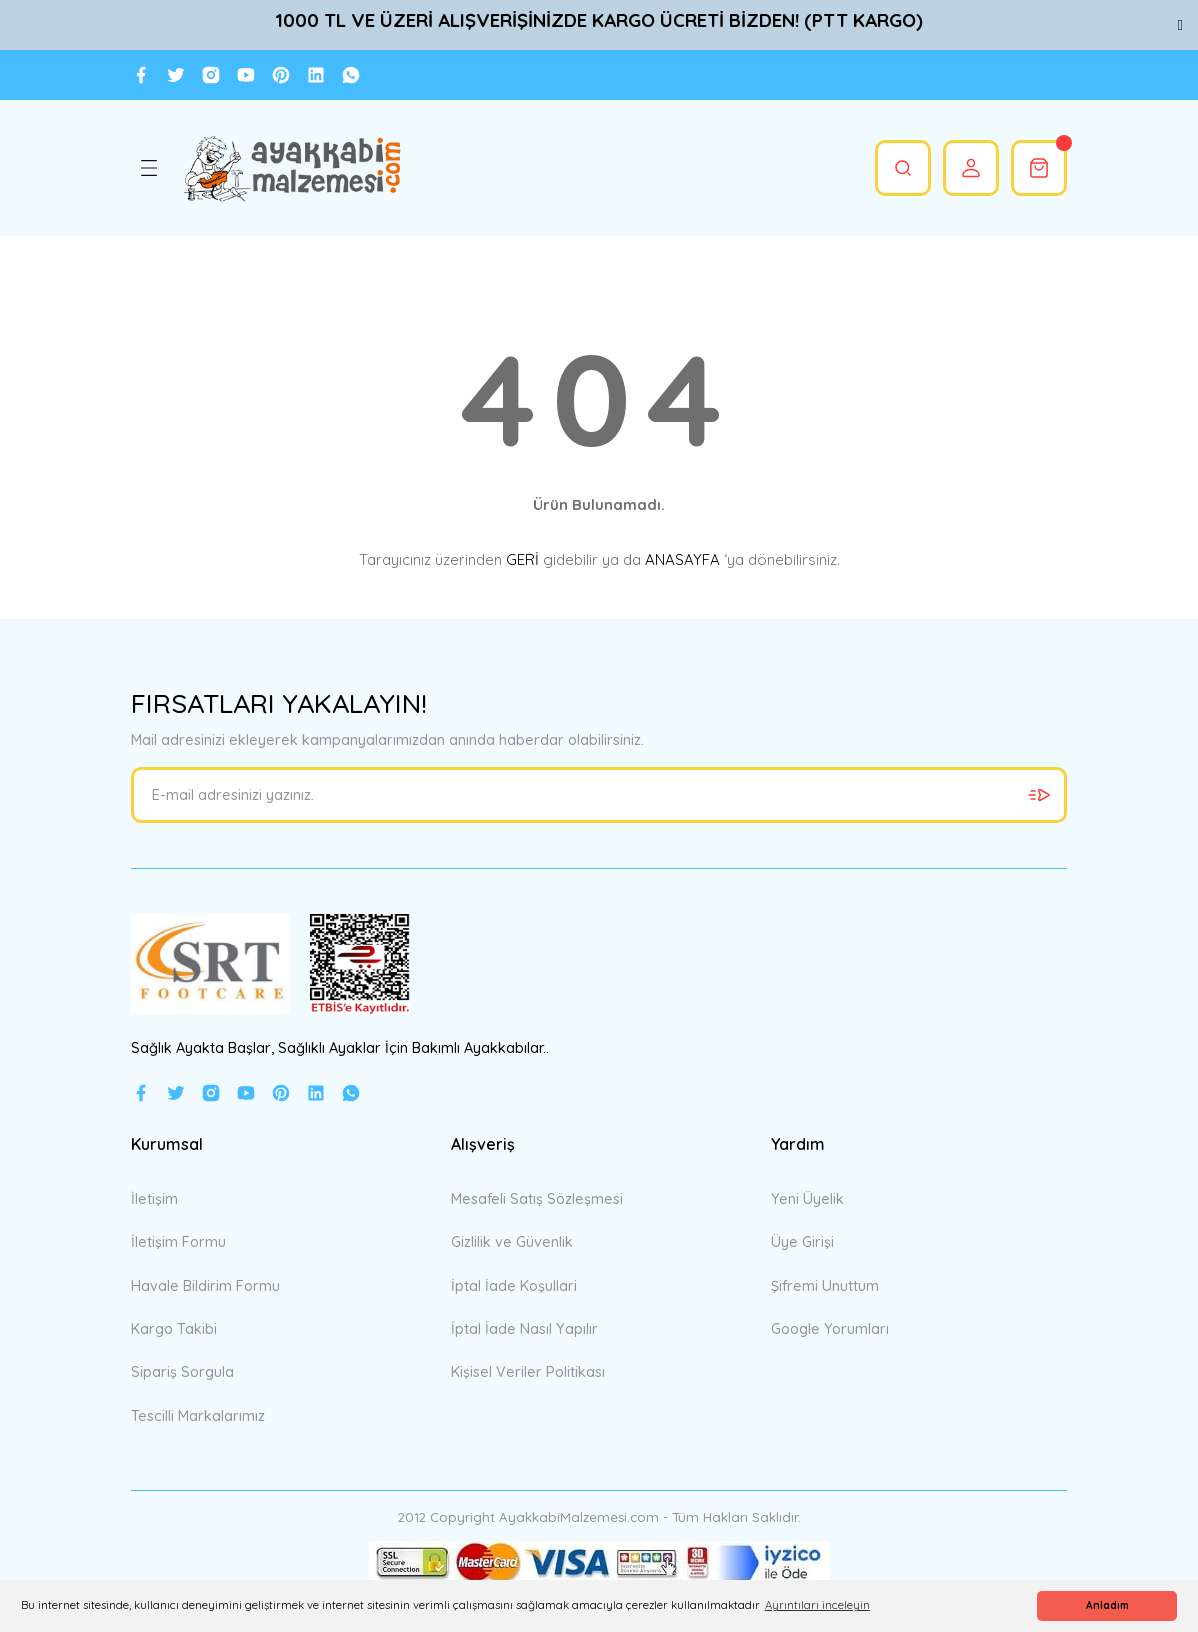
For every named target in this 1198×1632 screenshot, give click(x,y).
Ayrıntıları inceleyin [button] (817, 1605)
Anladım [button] (1107, 1605)
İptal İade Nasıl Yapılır (524, 1329)
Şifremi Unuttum (825, 1286)
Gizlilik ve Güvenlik (512, 1242)
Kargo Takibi (174, 1329)
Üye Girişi (802, 1242)
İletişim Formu (178, 1242)
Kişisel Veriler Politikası (528, 1372)
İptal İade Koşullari (514, 1286)
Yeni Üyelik (807, 1199)
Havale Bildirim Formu (205, 1286)
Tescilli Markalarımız (198, 1416)
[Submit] (1039, 795)
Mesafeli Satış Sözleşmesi (537, 1199)
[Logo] (291, 168)
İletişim (154, 1199)
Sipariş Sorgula (182, 1372)
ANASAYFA (682, 559)
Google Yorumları (830, 1329)
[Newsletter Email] (599, 795)
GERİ (522, 559)
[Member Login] (971, 168)
